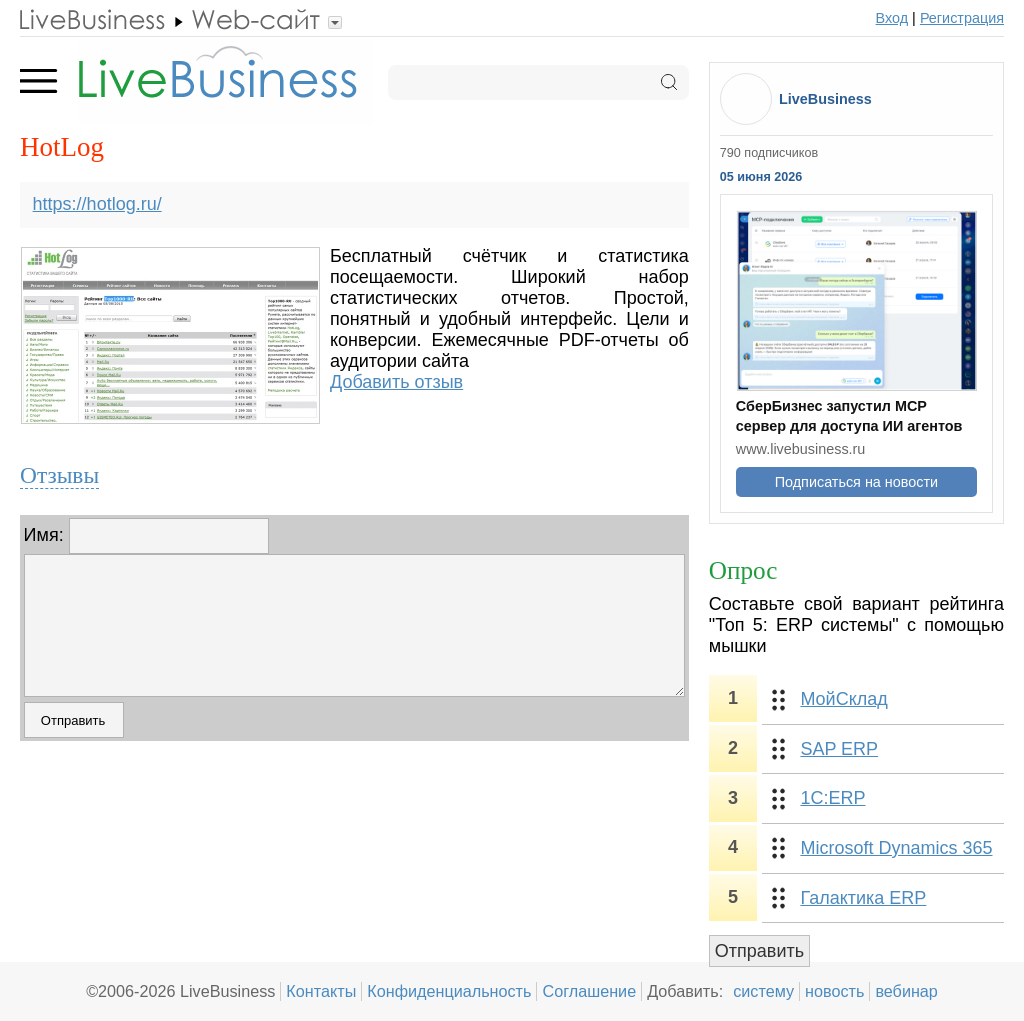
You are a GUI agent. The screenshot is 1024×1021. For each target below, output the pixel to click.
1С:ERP (832, 798)
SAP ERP (839, 749)
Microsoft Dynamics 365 (896, 848)
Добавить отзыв (396, 382)
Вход (892, 18)
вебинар (906, 991)
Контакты (321, 991)
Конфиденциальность (449, 991)
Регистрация (962, 18)
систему (763, 991)
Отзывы (59, 475)
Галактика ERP (863, 898)
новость (834, 991)
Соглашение (589, 991)
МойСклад (843, 699)
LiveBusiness (825, 99)
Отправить (759, 951)
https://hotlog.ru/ (97, 204)
